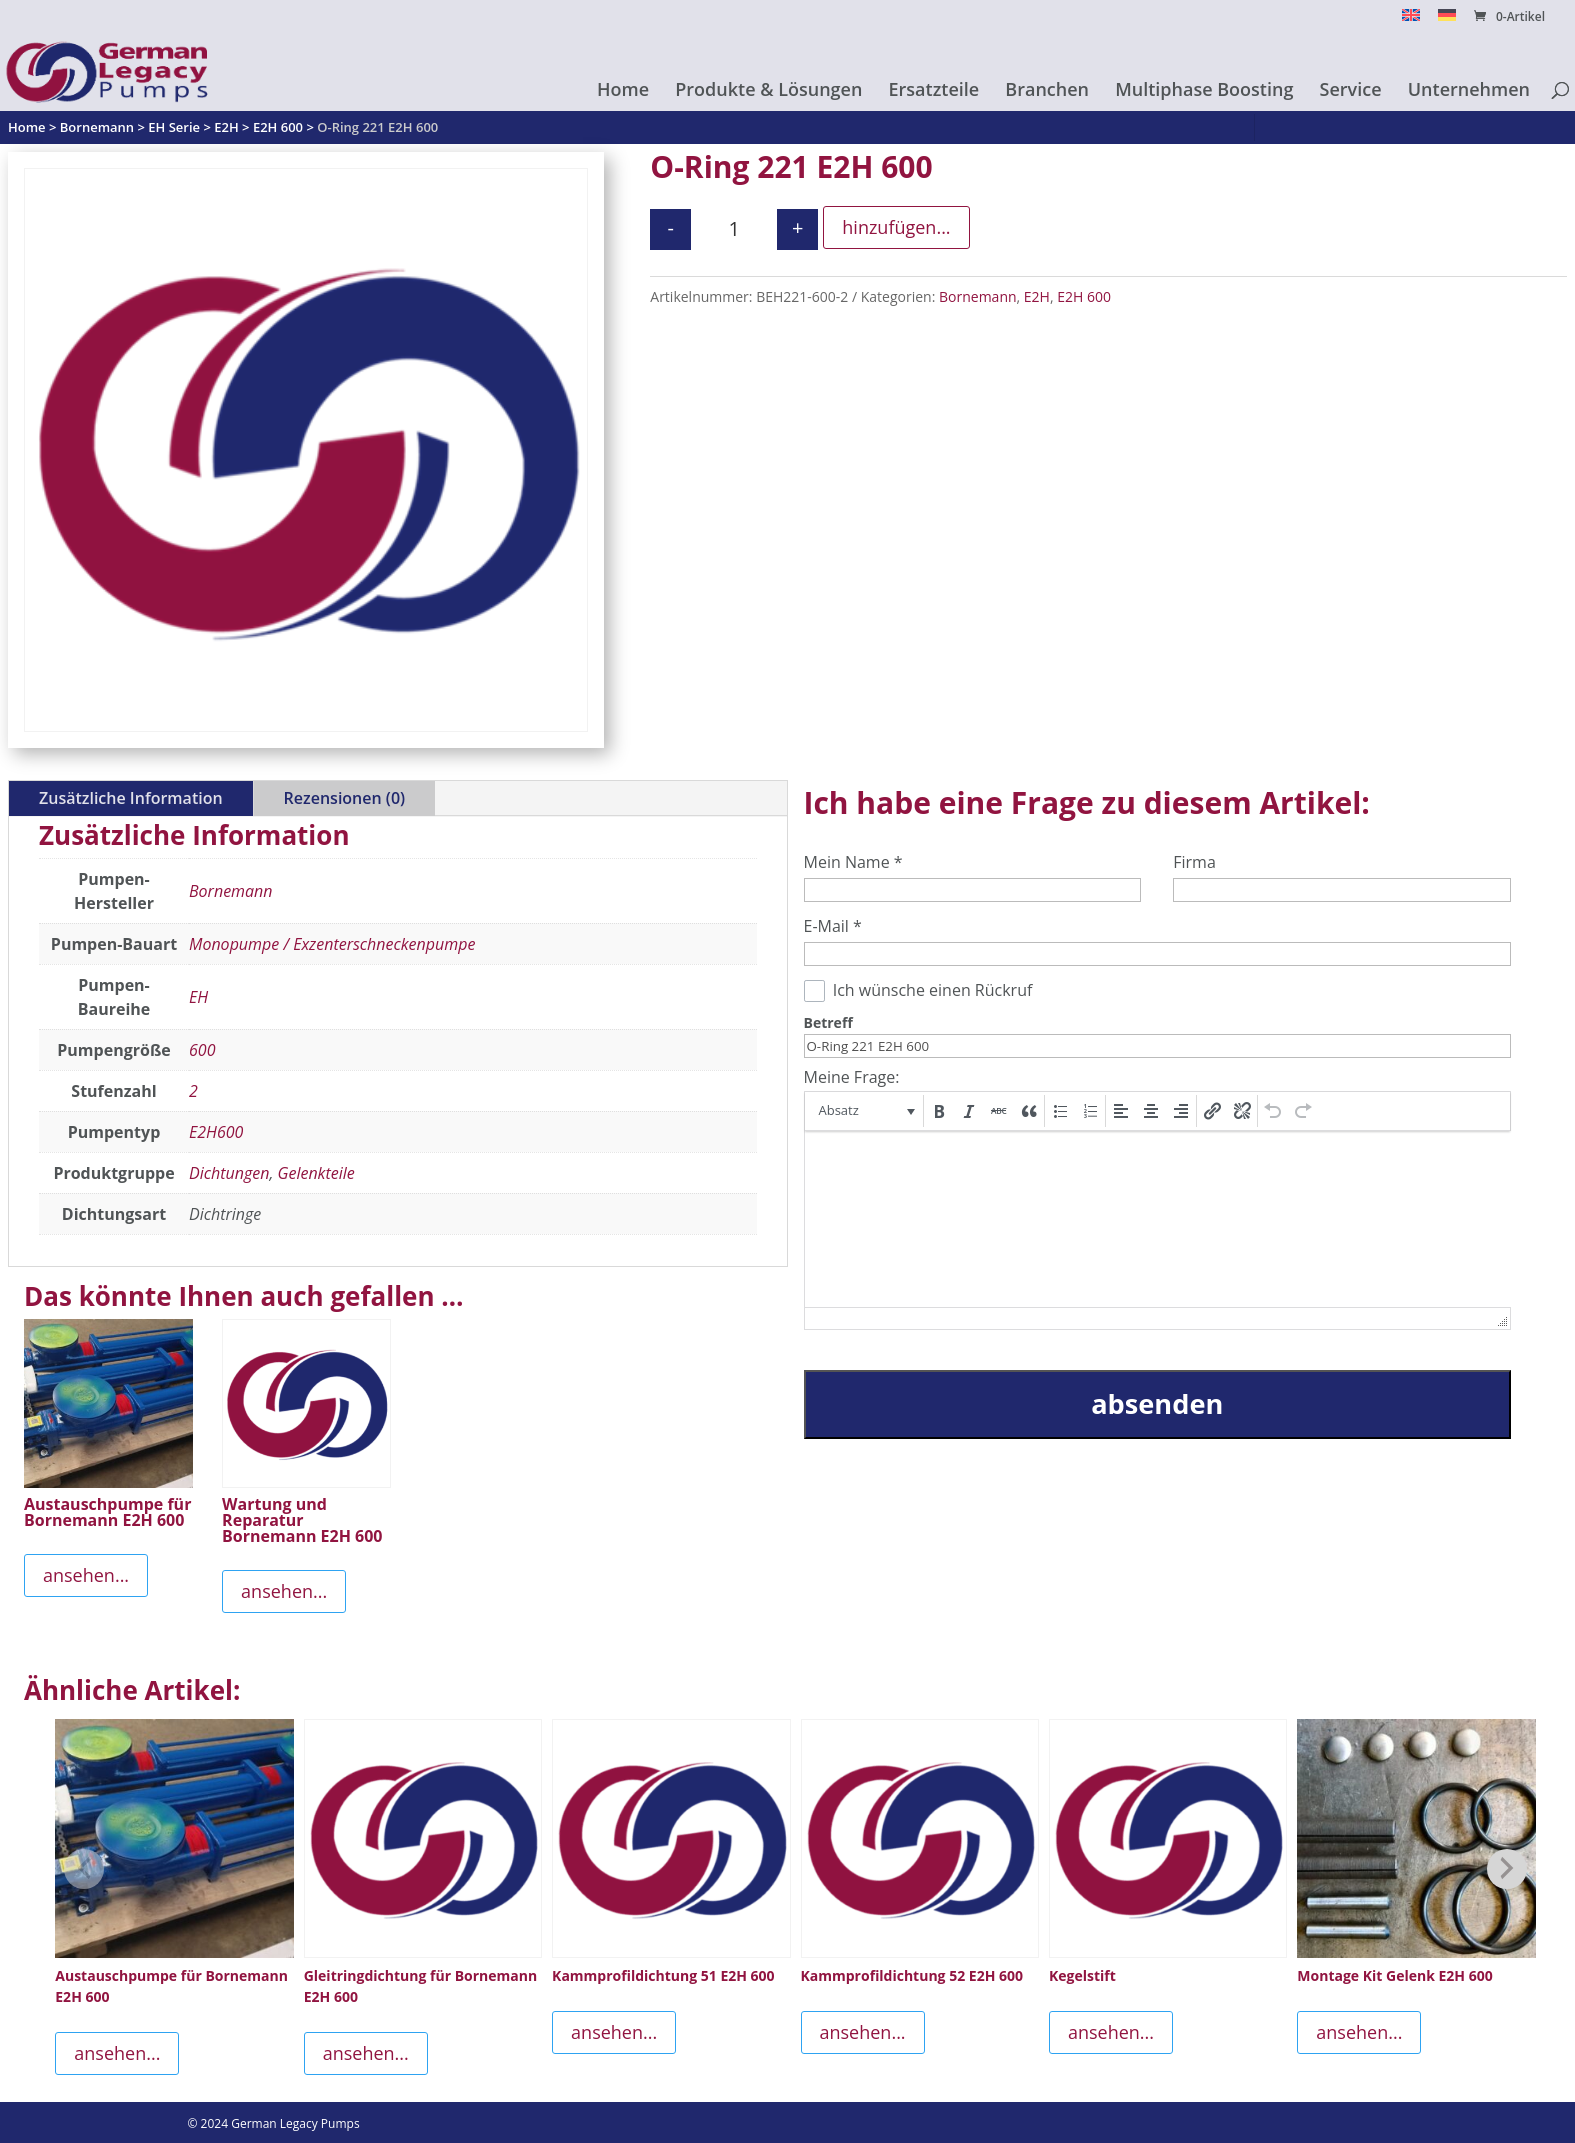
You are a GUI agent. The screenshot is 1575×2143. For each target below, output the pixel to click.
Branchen (1047, 91)
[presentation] (865, 1111)
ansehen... (86, 1575)
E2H (1037, 296)
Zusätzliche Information (131, 798)
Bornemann (978, 296)
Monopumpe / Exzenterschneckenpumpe (332, 944)
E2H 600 (1084, 296)
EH (198, 997)
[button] (865, 1111)
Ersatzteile (934, 91)
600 (202, 1050)
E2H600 (216, 1132)
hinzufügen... (896, 227)
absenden (1157, 1403)
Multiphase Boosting (1204, 91)
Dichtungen (229, 1173)
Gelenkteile (316, 1173)
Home (623, 91)
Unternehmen (1469, 91)
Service (1351, 91)
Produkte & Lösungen (768, 91)
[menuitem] (1411, 20)
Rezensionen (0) (344, 798)
